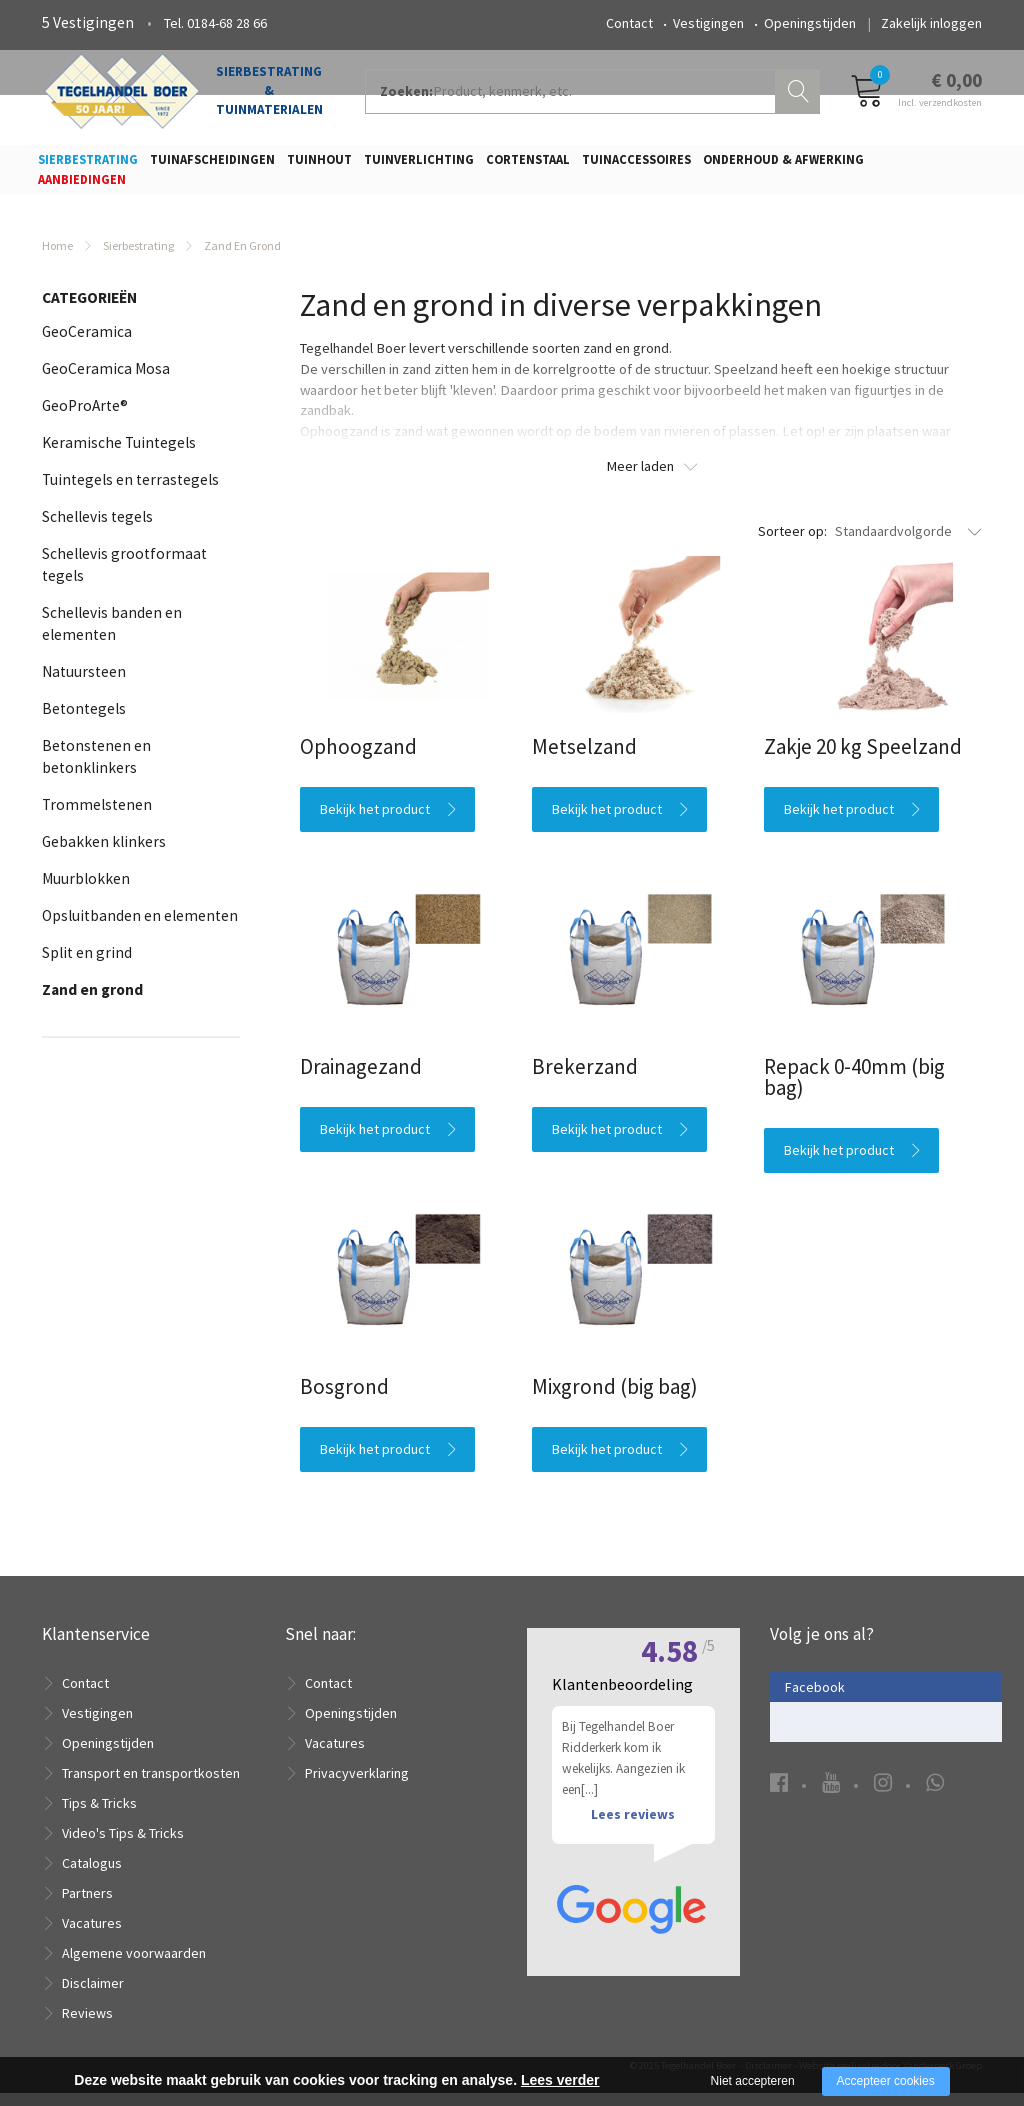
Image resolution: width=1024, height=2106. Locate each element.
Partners (87, 1906)
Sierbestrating (88, 165)
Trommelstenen (97, 817)
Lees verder (560, 2080)
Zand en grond (92, 1002)
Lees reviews (633, 1853)
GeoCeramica (87, 344)
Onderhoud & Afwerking (783, 165)
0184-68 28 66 (227, 23)
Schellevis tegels (97, 529)
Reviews (87, 2026)
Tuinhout (319, 165)
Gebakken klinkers (104, 854)
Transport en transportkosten (151, 1786)
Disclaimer (93, 1996)
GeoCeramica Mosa (106, 381)
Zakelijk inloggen (931, 23)
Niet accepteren (753, 2081)
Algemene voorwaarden (134, 1966)
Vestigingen (708, 23)
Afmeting (85, 1135)
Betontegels (84, 721)
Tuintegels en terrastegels (130, 492)
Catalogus (92, 1876)
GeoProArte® (85, 418)
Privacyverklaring (357, 1786)
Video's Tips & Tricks (123, 1846)
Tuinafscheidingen (212, 165)
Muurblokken (86, 891)
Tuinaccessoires (636, 165)
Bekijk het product (375, 821)
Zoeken (800, 96)
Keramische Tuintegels (119, 455)
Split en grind (87, 965)
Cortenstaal (528, 165)
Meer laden (640, 479)
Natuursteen (84, 684)
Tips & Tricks (99, 1816)
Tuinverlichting (419, 165)
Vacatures (92, 1936)
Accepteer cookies (886, 2081)
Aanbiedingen (82, 185)
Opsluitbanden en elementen (140, 928)
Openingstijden (810, 23)
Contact (629, 23)
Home (57, 258)
